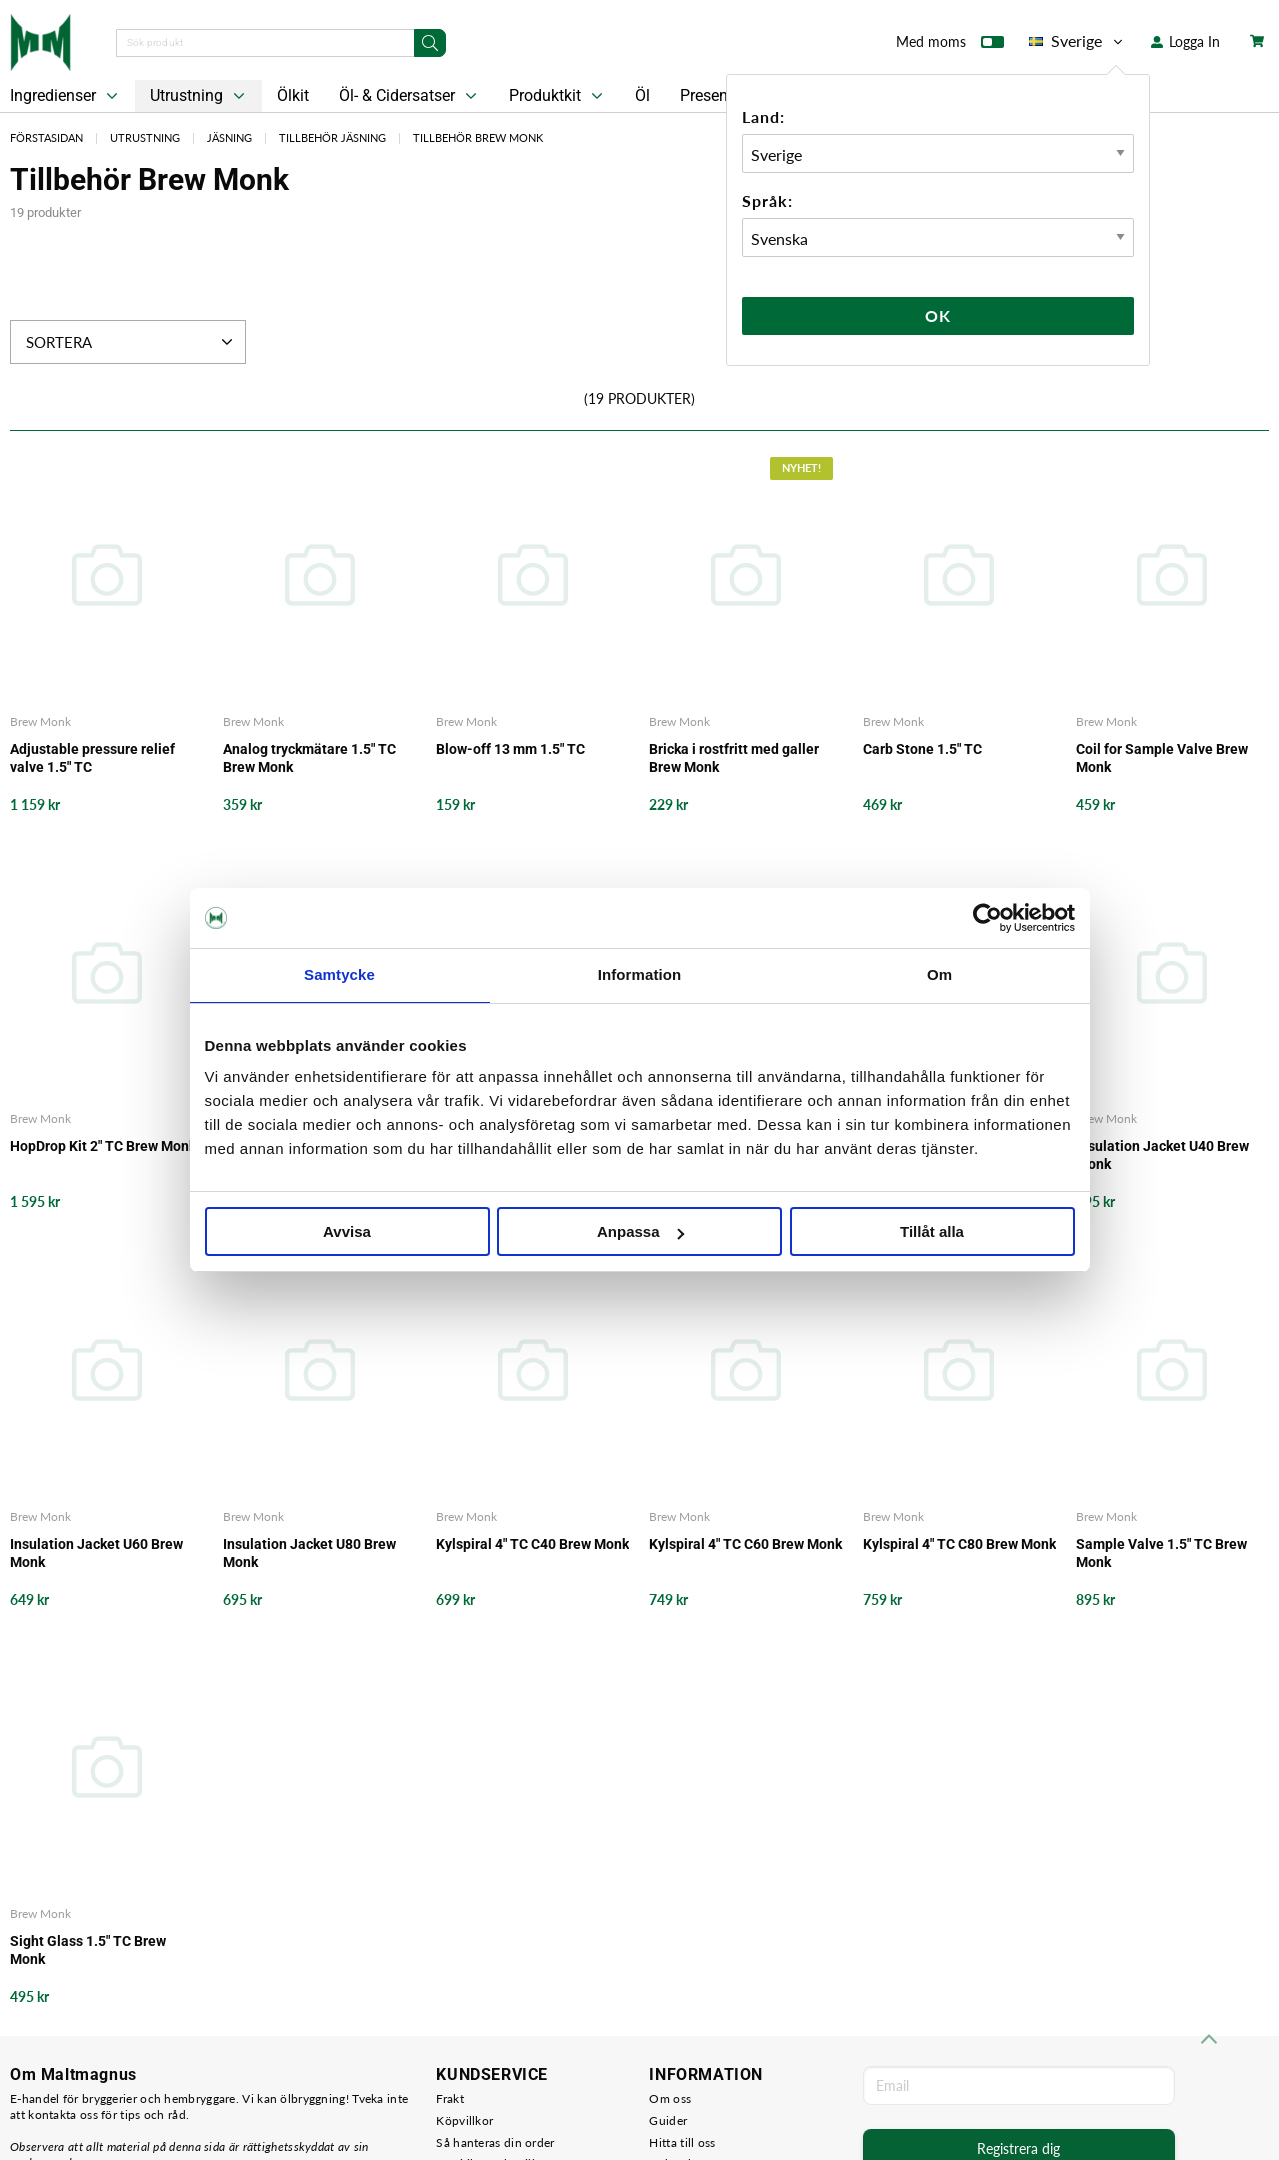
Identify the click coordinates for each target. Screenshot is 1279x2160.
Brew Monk (40, 721)
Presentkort (720, 95)
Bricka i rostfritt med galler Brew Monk (734, 758)
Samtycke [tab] (339, 974)
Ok (938, 315)
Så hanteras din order (495, 2142)
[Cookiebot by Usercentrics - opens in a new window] (987, 918)
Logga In (1185, 41)
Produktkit (558, 96)
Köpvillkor (464, 2120)
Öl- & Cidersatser (410, 96)
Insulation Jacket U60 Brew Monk (96, 1553)
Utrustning (199, 96)
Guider (668, 2120)
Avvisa (347, 1231)
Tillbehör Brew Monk (478, 137)
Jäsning (229, 137)
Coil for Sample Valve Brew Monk (1162, 758)
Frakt (450, 2098)
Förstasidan (46, 137)
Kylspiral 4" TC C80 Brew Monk (959, 1544)
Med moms (950, 46)
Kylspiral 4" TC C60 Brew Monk (745, 1544)
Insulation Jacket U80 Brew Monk (309, 1553)
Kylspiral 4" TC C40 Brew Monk (532, 1544)
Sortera (131, 342)
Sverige (1077, 41)
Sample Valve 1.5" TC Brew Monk (1161, 1553)
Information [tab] (640, 974)
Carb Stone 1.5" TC (922, 749)
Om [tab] (939, 974)
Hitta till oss (682, 2142)
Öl (642, 95)
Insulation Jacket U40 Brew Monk (1162, 1155)
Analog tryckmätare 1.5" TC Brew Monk (309, 758)
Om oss (670, 2098)
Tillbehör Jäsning (332, 137)
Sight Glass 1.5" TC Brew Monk (88, 1950)
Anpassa (640, 1231)
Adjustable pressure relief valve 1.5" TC (92, 758)
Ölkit (293, 95)
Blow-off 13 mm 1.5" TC (510, 749)
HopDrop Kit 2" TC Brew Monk (103, 1146)
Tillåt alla (932, 1231)
